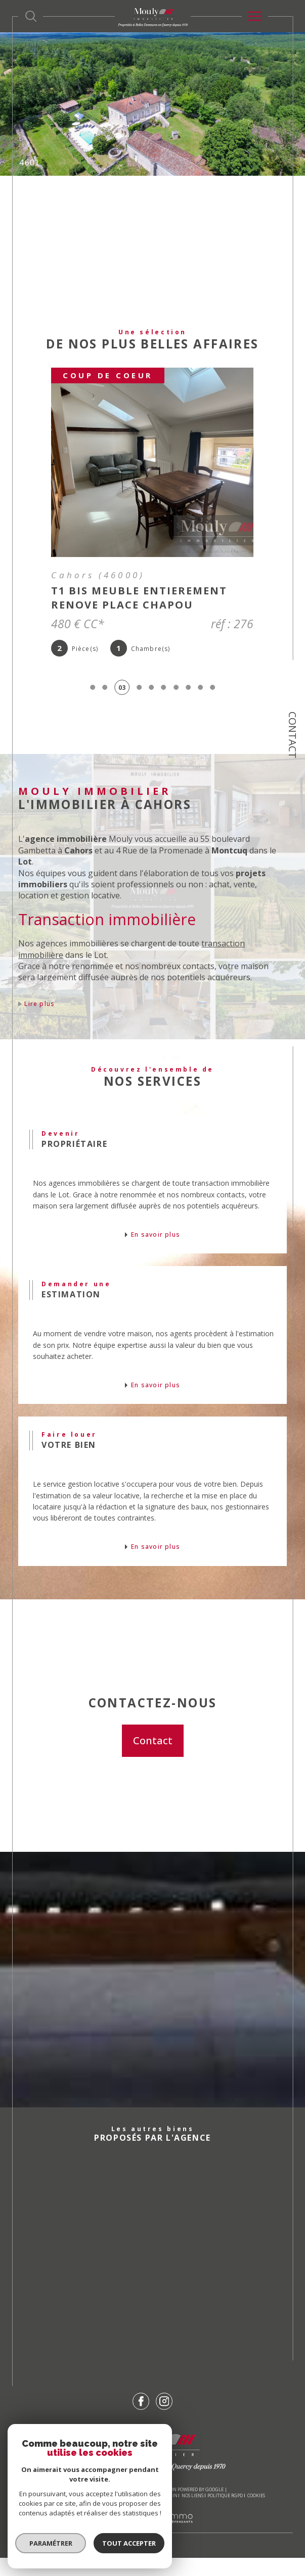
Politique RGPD (225, 2513)
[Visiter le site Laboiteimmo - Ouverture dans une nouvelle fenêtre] (152, 2546)
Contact (292, 735)
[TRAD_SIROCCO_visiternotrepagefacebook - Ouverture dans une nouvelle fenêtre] (141, 2419)
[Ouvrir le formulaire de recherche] (31, 16)
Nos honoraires (58, 2513)
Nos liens (192, 2513)
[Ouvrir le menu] (255, 16)
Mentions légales (135, 2513)
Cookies (256, 2513)
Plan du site (95, 2513)
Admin (170, 2513)
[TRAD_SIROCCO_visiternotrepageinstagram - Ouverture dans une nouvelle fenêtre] (164, 2419)
